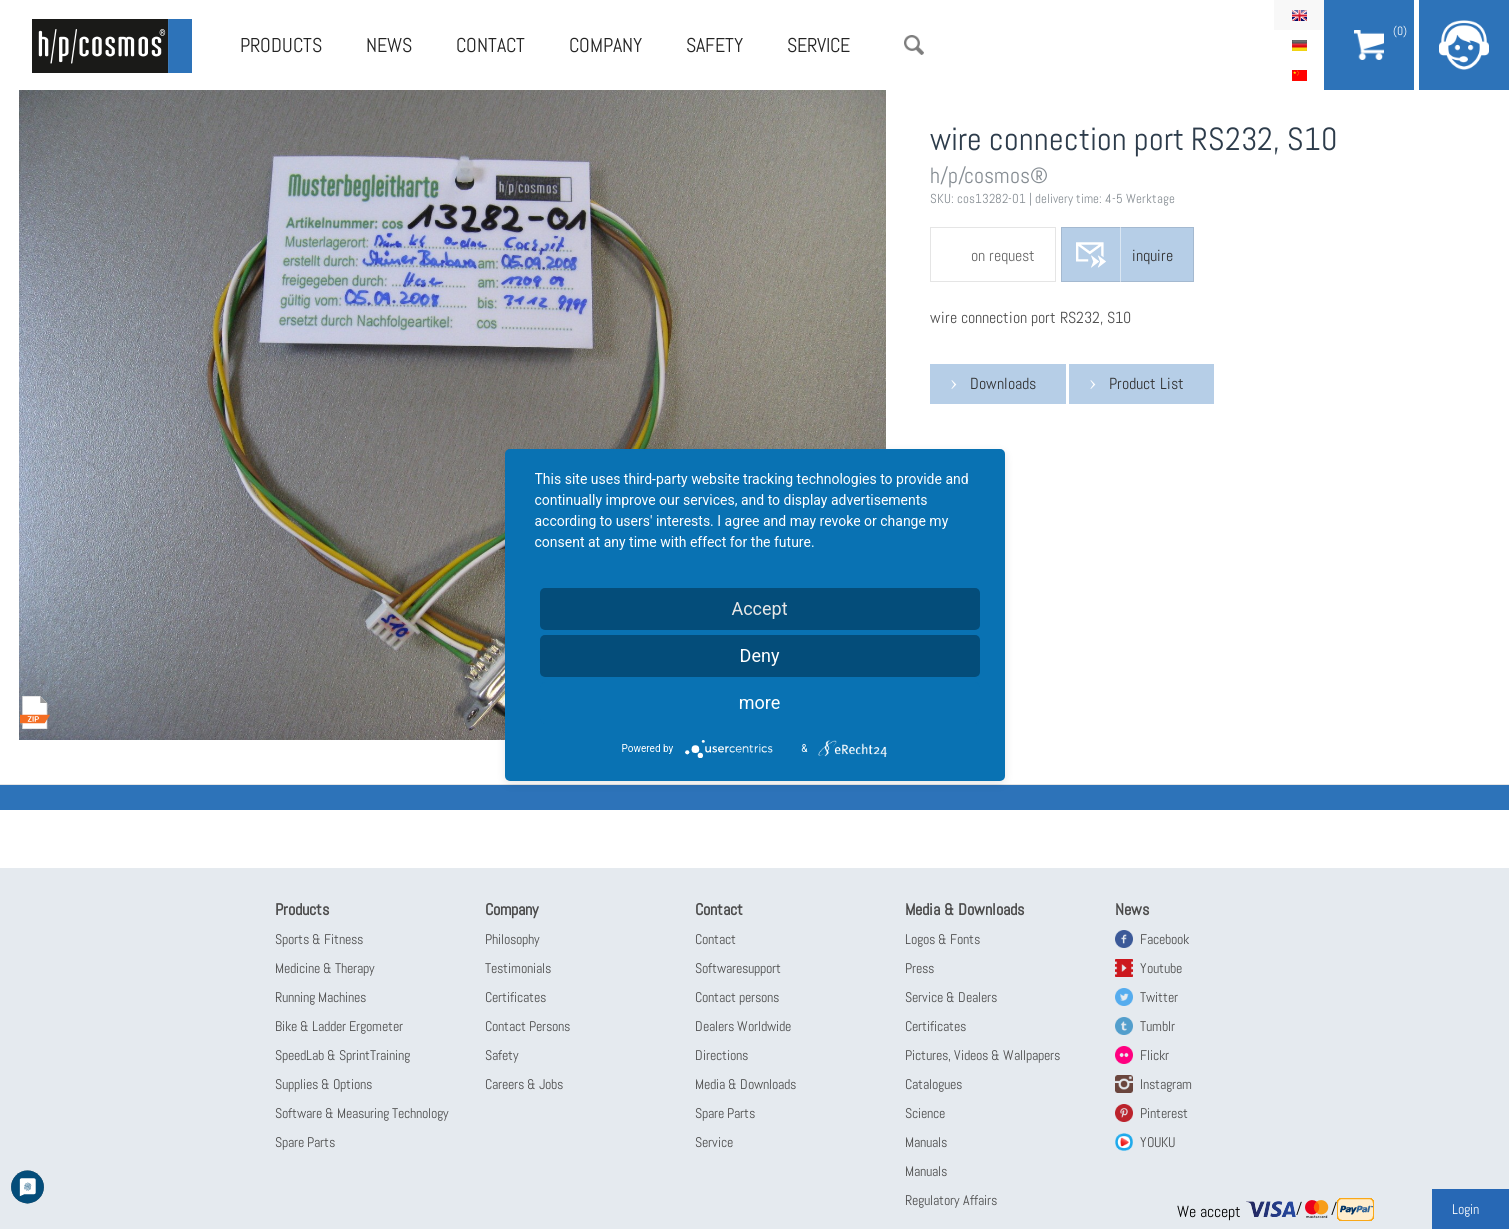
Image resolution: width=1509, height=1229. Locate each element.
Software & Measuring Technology (362, 1113)
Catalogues (933, 1084)
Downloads (1003, 383)
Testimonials (518, 968)
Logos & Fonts (942, 939)
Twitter (1159, 997)
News (389, 45)
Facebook (1164, 939)
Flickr (1154, 1055)
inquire (1152, 255)
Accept (759, 608)
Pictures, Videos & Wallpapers (982, 1055)
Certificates (515, 997)
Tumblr (1157, 1026)
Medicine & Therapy (325, 968)
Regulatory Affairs (951, 1200)
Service (818, 45)
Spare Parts (305, 1142)
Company (605, 45)
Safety (714, 45)
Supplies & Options (323, 1084)
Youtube (1161, 968)
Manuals (926, 1142)
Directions (721, 1055)
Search (914, 45)
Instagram (1166, 1084)
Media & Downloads (745, 1084)
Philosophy (512, 939)
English (1299, 15)
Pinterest (1164, 1113)
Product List (1146, 383)
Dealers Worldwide (743, 1026)
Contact (490, 45)
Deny (760, 655)
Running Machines (320, 997)
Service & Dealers (951, 997)
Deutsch (1299, 45)
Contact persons (737, 997)
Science (925, 1113)
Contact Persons (527, 1026)
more (760, 702)
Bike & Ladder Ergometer (339, 1026)
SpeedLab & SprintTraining (342, 1055)
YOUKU (1157, 1142)
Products (281, 45)
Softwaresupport (738, 968)
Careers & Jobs (524, 1084)
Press (919, 968)
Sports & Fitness (319, 939)
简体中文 (1299, 75)
